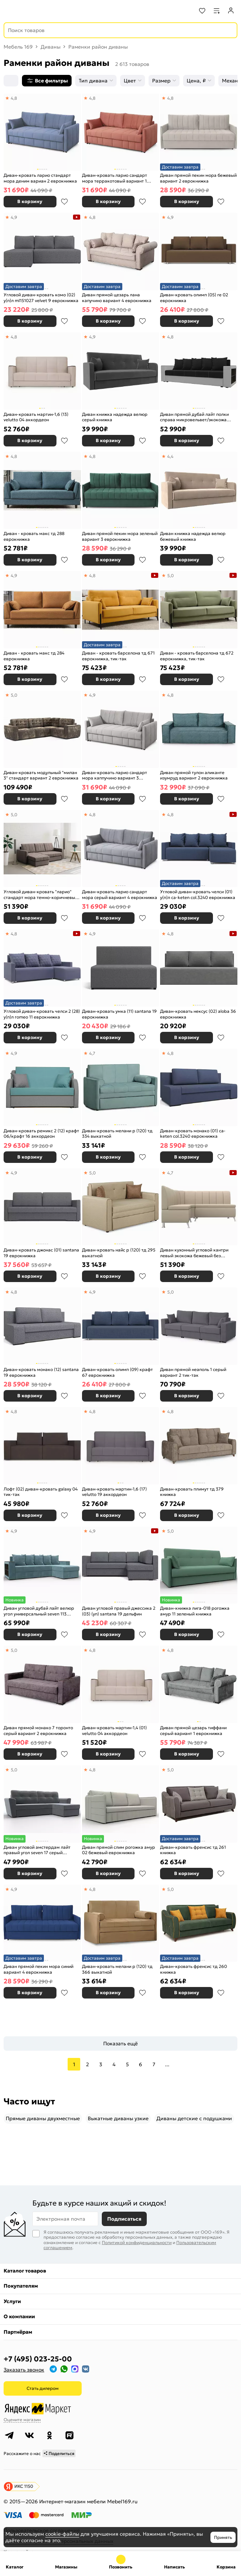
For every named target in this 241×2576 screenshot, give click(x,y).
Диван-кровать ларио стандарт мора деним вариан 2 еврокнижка (40, 178)
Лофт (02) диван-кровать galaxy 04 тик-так (41, 1491)
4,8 (14, 98)
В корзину (29, 201)
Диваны (50, 47)
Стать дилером (43, 2388)
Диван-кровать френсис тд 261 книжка (193, 1850)
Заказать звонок (24, 2369)
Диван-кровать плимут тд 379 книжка (192, 1491)
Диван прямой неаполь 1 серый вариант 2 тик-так (193, 1372)
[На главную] (32, 11)
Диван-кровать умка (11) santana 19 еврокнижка (119, 1014)
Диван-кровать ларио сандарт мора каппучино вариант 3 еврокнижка (114, 775)
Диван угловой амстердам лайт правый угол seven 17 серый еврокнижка (37, 1850)
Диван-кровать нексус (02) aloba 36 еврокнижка (198, 1014)
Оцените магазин (22, 2419)
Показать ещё (120, 2043)
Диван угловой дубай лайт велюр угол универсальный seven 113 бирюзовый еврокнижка (39, 1611)
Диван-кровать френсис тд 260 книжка (193, 1969)
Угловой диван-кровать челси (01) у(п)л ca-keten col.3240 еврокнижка (197, 894)
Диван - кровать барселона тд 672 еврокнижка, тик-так (196, 655)
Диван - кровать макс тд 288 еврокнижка (34, 536)
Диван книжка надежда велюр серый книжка (114, 417)
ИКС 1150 (23, 2486)
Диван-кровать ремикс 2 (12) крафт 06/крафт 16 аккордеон (41, 1133)
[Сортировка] (11, 80)
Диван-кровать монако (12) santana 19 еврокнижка (41, 1372)
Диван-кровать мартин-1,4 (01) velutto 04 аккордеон (114, 1730)
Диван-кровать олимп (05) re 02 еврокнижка (194, 297)
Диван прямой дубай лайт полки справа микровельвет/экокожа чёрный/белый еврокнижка (194, 417)
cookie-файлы (62, 2534)
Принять (223, 2537)
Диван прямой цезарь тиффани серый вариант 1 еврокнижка (193, 1730)
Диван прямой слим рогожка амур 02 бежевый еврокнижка (118, 1850)
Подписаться (124, 2219)
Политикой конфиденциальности (137, 2242)
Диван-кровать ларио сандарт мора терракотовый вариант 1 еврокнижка (114, 178)
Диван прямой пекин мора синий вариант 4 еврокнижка (38, 1969)
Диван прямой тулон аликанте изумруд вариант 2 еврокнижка (194, 775)
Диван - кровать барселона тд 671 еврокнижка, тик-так (118, 655)
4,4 (170, 456)
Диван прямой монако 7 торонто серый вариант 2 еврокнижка (38, 1730)
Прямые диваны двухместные (43, 2118)
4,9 (14, 217)
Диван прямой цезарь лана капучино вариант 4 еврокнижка (116, 297)
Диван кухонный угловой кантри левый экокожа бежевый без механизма (194, 1252)
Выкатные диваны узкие (118, 2118)
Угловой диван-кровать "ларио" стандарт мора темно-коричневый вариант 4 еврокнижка (41, 894)
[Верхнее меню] (10, 10)
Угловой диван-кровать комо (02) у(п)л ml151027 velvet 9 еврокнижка (41, 297)
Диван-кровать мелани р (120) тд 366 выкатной (117, 1969)
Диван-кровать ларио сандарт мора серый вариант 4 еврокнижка (119, 894)
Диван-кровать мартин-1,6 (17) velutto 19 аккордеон (114, 1491)
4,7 (92, 1053)
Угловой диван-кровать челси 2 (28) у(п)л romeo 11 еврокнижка (42, 1014)
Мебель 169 (18, 47)
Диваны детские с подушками (194, 2118)
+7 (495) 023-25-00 (38, 2359)
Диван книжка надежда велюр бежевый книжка (193, 536)
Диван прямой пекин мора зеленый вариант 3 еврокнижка (120, 536)
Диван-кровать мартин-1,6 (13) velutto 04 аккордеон (36, 417)
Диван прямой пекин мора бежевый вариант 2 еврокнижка (198, 178)
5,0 (170, 575)
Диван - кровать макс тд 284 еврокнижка (34, 655)
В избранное (64, 201)
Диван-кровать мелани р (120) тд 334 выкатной (117, 1133)
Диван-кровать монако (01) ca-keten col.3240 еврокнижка (193, 1133)
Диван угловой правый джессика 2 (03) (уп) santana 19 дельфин (118, 1611)
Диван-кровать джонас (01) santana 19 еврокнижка (41, 1252)
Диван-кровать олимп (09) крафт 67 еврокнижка (117, 1372)
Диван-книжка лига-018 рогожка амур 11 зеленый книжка (194, 1611)
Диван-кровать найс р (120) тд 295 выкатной (118, 1252)
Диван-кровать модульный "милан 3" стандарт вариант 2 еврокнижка (41, 775)
